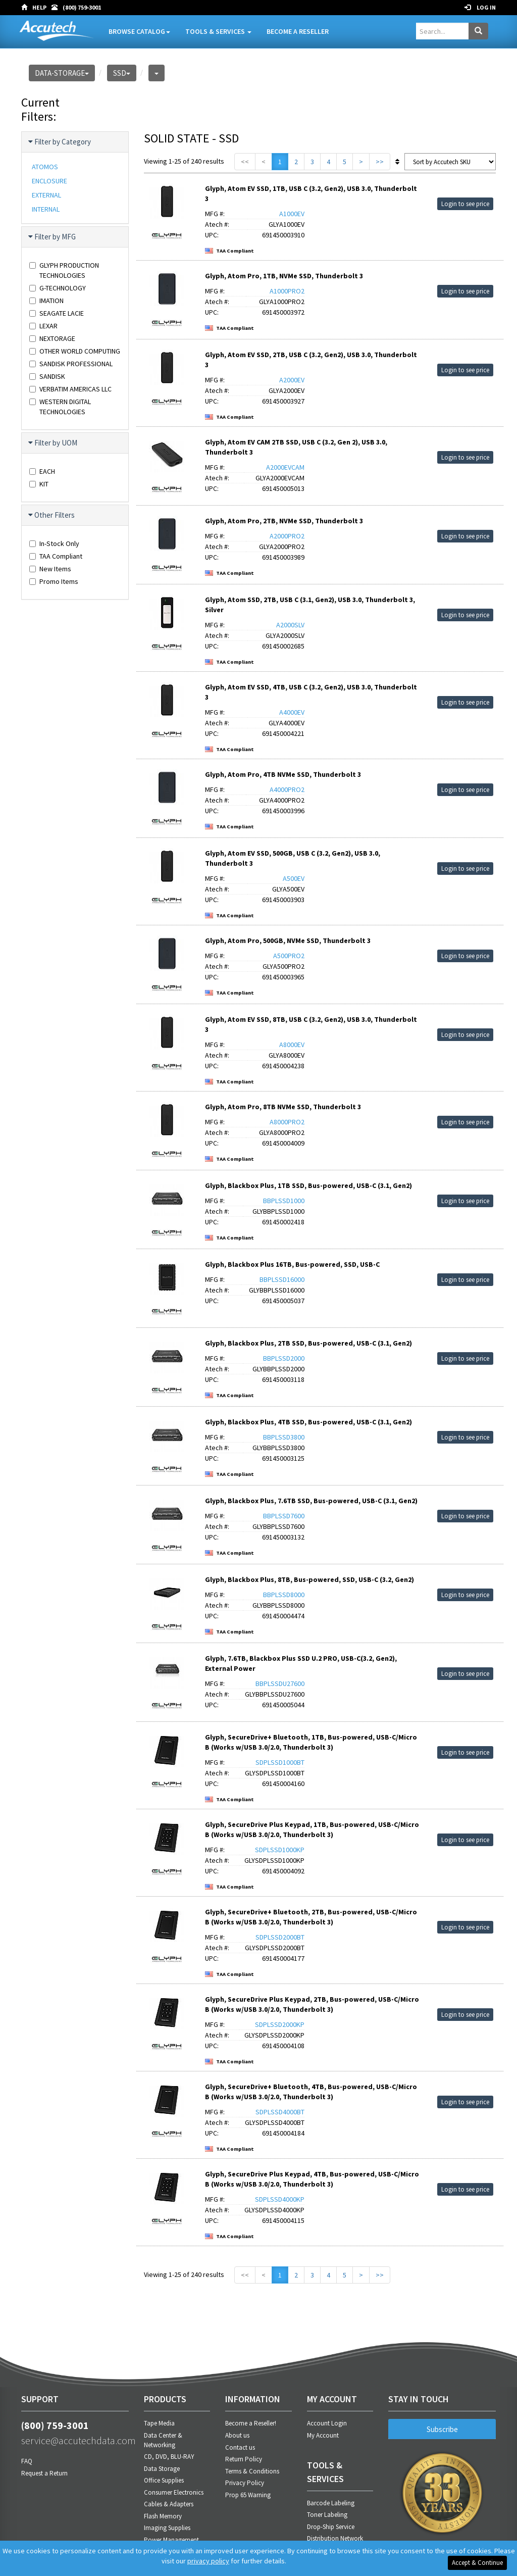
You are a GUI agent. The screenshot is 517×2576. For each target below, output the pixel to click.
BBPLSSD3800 (283, 1437)
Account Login (327, 2423)
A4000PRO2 (287, 789)
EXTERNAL (46, 195)
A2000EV (291, 379)
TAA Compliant (55, 556)
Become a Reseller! (250, 2423)
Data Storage (162, 2468)
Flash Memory (163, 2516)
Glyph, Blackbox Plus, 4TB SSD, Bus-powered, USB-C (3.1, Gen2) (308, 1421)
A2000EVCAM (285, 467)
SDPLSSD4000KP (279, 2199)
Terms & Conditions (252, 2471)
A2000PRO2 (287, 535)
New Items (50, 568)
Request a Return (44, 2473)
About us (237, 2435)
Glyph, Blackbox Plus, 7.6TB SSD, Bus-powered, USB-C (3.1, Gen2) (311, 1500)
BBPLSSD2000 (283, 1358)
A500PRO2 (288, 955)
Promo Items (53, 581)
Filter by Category (60, 142)
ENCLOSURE (49, 180)
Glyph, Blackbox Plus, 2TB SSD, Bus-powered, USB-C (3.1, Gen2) (308, 1343)
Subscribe (442, 2429)
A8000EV (291, 1044)
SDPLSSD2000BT (279, 1937)
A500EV (293, 878)
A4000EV (291, 712)
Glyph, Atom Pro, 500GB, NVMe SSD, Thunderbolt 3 (288, 940)
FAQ (26, 2461)
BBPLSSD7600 (283, 1515)
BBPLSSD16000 (282, 1279)
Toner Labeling (327, 2514)
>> (380, 161)
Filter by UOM (53, 443)
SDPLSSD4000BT (279, 2111)
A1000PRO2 (287, 290)
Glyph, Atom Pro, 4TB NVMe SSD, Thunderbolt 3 (283, 774)
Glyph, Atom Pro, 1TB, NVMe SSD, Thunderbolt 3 (284, 275)
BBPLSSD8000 (283, 1594)
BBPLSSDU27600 (279, 1683)
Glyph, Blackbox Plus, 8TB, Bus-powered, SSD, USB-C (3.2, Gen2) (309, 1579)
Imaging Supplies (167, 2527)
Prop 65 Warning (248, 2495)
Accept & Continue (477, 2562)
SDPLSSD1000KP (279, 1849)
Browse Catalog (139, 31)
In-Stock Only (54, 543)
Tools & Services (218, 31)
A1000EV (291, 213)
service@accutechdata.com (75, 2440)
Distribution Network (335, 2538)
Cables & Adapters (168, 2504)
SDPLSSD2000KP (279, 2024)
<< (245, 161)
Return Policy (243, 2459)
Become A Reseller (298, 31)
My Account (323, 2435)
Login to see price (465, 204)
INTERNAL (46, 209)
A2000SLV (290, 624)
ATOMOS (45, 166)
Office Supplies (164, 2480)
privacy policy (208, 2560)
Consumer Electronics (173, 2492)
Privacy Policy (244, 2483)
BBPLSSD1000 (283, 1200)
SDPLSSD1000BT (279, 1762)
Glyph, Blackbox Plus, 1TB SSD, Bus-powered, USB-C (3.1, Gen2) (308, 1185)
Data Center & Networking (163, 2440)
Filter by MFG (52, 237)
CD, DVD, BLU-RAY (169, 2456)
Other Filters (52, 515)
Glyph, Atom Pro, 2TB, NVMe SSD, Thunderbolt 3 (284, 520)
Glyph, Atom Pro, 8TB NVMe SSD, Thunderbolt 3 (283, 1106)
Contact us (240, 2447)
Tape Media (159, 2423)
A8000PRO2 (287, 1121)
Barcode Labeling (330, 2503)
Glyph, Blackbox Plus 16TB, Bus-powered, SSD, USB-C (292, 1264)
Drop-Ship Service (330, 2526)
